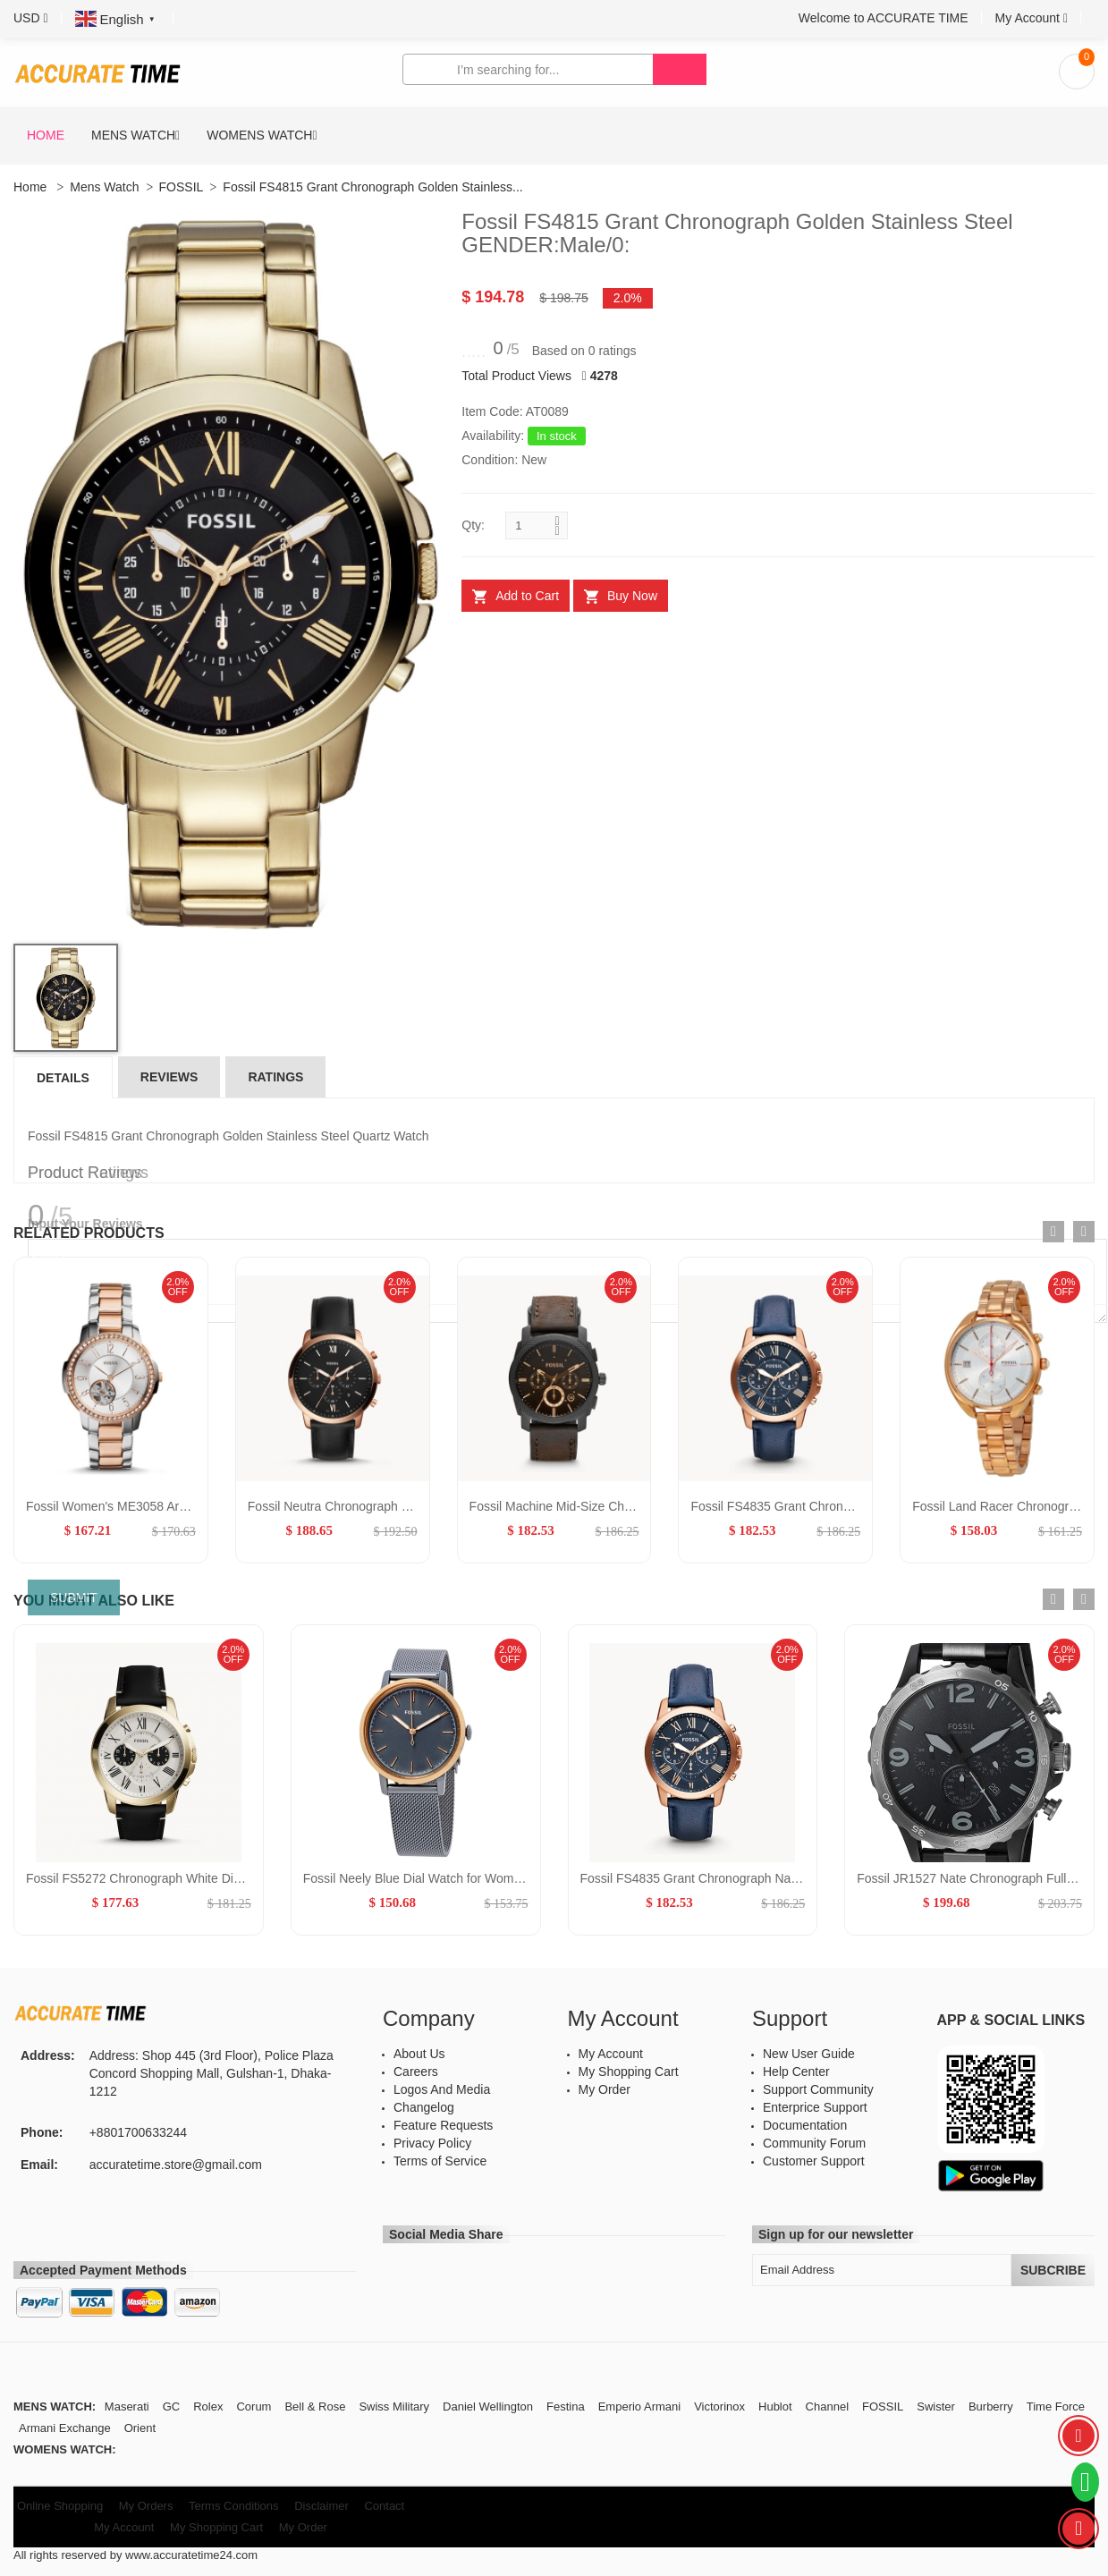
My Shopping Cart (629, 2071)
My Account (611, 2053)
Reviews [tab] (169, 1077)
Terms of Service (439, 2161)
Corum (253, 2406)
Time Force (1056, 2406)
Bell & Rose (314, 2406)
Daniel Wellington (488, 2406)
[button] (30, 18)
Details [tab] (63, 1078)
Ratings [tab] (275, 1077)
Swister (936, 2406)
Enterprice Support (815, 2107)
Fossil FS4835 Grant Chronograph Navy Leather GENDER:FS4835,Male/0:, (791, 1878)
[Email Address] (881, 2270)
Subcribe (1053, 2270)
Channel (827, 2406)
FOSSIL (181, 187)
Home (45, 135)
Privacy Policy (432, 2143)
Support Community (818, 2089)
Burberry (990, 2406)
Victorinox (719, 2406)
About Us (419, 2053)
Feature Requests (443, 2125)
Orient (140, 2428)
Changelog (423, 2107)
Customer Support (814, 2161)
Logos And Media (441, 2089)
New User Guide (809, 2053)
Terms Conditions (233, 2505)
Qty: (473, 525)
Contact (384, 2505)
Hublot (775, 2406)
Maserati (127, 2406)
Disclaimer (321, 2505)
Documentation (805, 2125)
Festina (565, 2406)
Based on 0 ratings (584, 350)
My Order (604, 2089)
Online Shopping (60, 2505)
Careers (415, 2071)
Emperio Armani (639, 2406)
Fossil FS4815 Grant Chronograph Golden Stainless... (372, 187)
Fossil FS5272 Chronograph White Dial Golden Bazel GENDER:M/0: (216, 1878)
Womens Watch (259, 135)
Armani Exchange (65, 2428)
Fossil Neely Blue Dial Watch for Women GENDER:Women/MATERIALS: (505, 1878)
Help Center (796, 2071)
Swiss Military (394, 2406)
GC (172, 2406)
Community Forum (814, 2143)
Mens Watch (133, 135)
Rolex (208, 2406)
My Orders (146, 2505)
